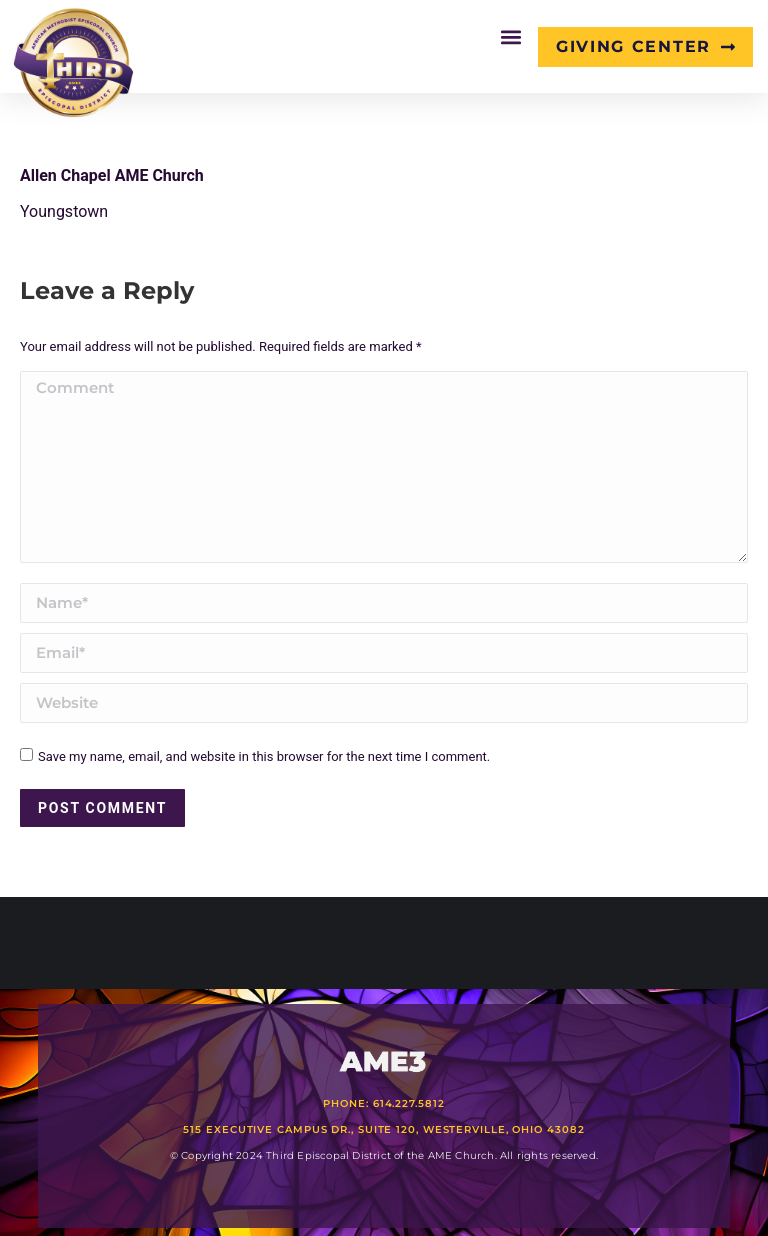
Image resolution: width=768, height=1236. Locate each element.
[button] (511, 36)
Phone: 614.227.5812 (383, 1103)
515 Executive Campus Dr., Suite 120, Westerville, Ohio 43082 (383, 1129)
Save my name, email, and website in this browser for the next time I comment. (264, 756)
